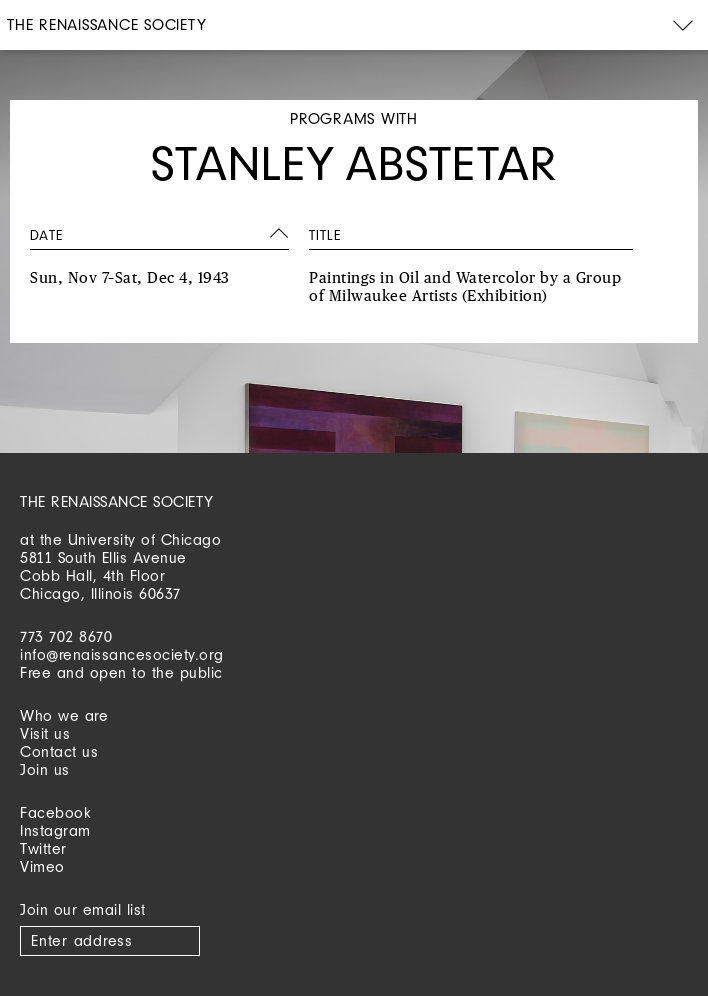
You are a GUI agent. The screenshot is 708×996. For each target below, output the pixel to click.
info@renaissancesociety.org (122, 654)
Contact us (59, 751)
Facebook (55, 812)
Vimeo (42, 866)
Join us (45, 769)
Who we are (64, 715)
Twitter (43, 848)
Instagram (55, 830)
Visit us (45, 733)
